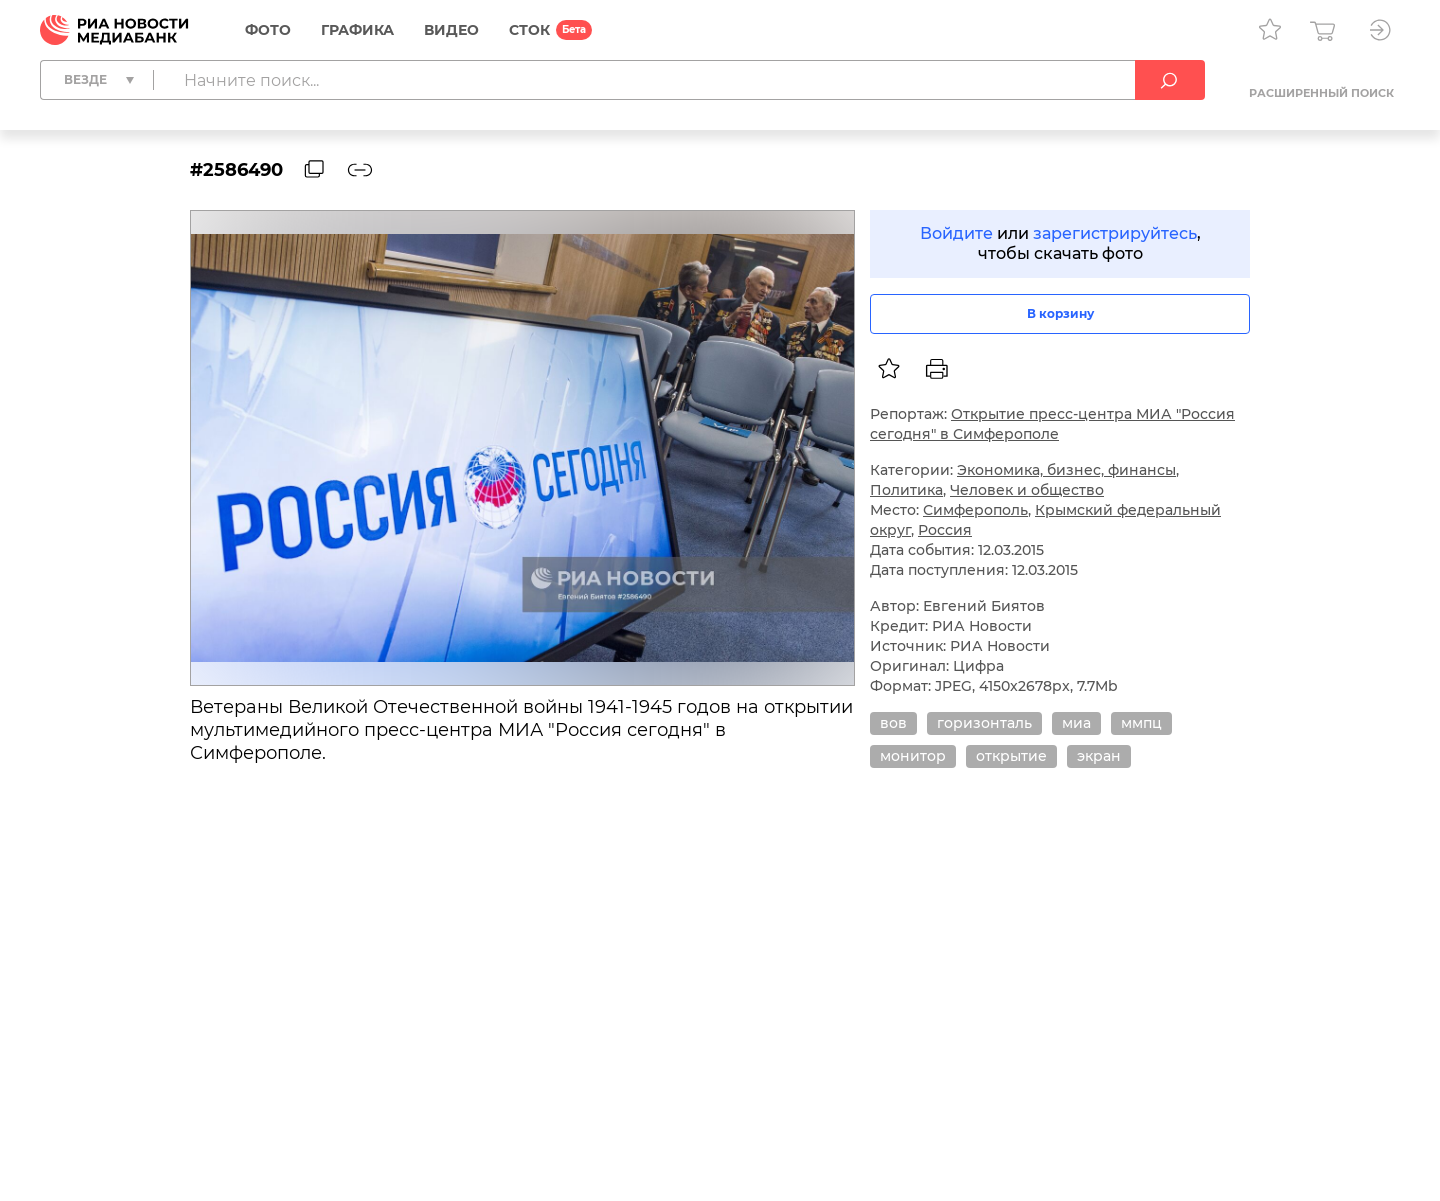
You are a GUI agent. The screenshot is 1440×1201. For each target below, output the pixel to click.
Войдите (956, 233)
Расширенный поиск (1321, 93)
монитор (913, 756)
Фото (268, 30)
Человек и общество (1027, 490)
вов (893, 723)
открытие (1011, 756)
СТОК (529, 30)
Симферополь (975, 510)
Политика (906, 490)
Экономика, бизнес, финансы (1066, 470)
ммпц (1141, 723)
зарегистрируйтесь (1115, 233)
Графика (357, 30)
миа (1076, 723)
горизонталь (984, 723)
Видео (451, 30)
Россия (945, 530)
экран (1099, 756)
